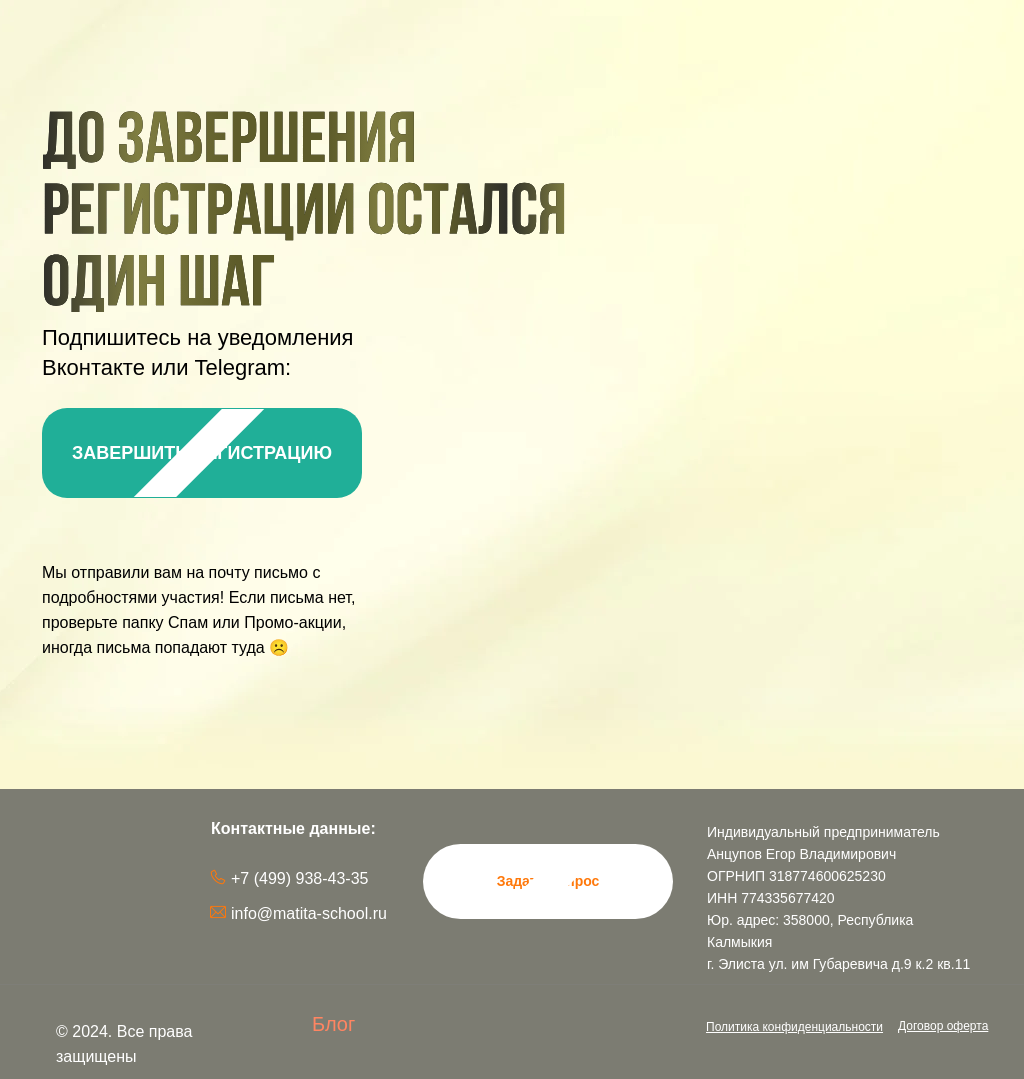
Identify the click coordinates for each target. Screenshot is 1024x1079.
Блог (333, 1024)
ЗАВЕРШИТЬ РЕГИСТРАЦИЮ (202, 453)
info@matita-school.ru (309, 913)
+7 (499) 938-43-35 (299, 878)
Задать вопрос (548, 881)
